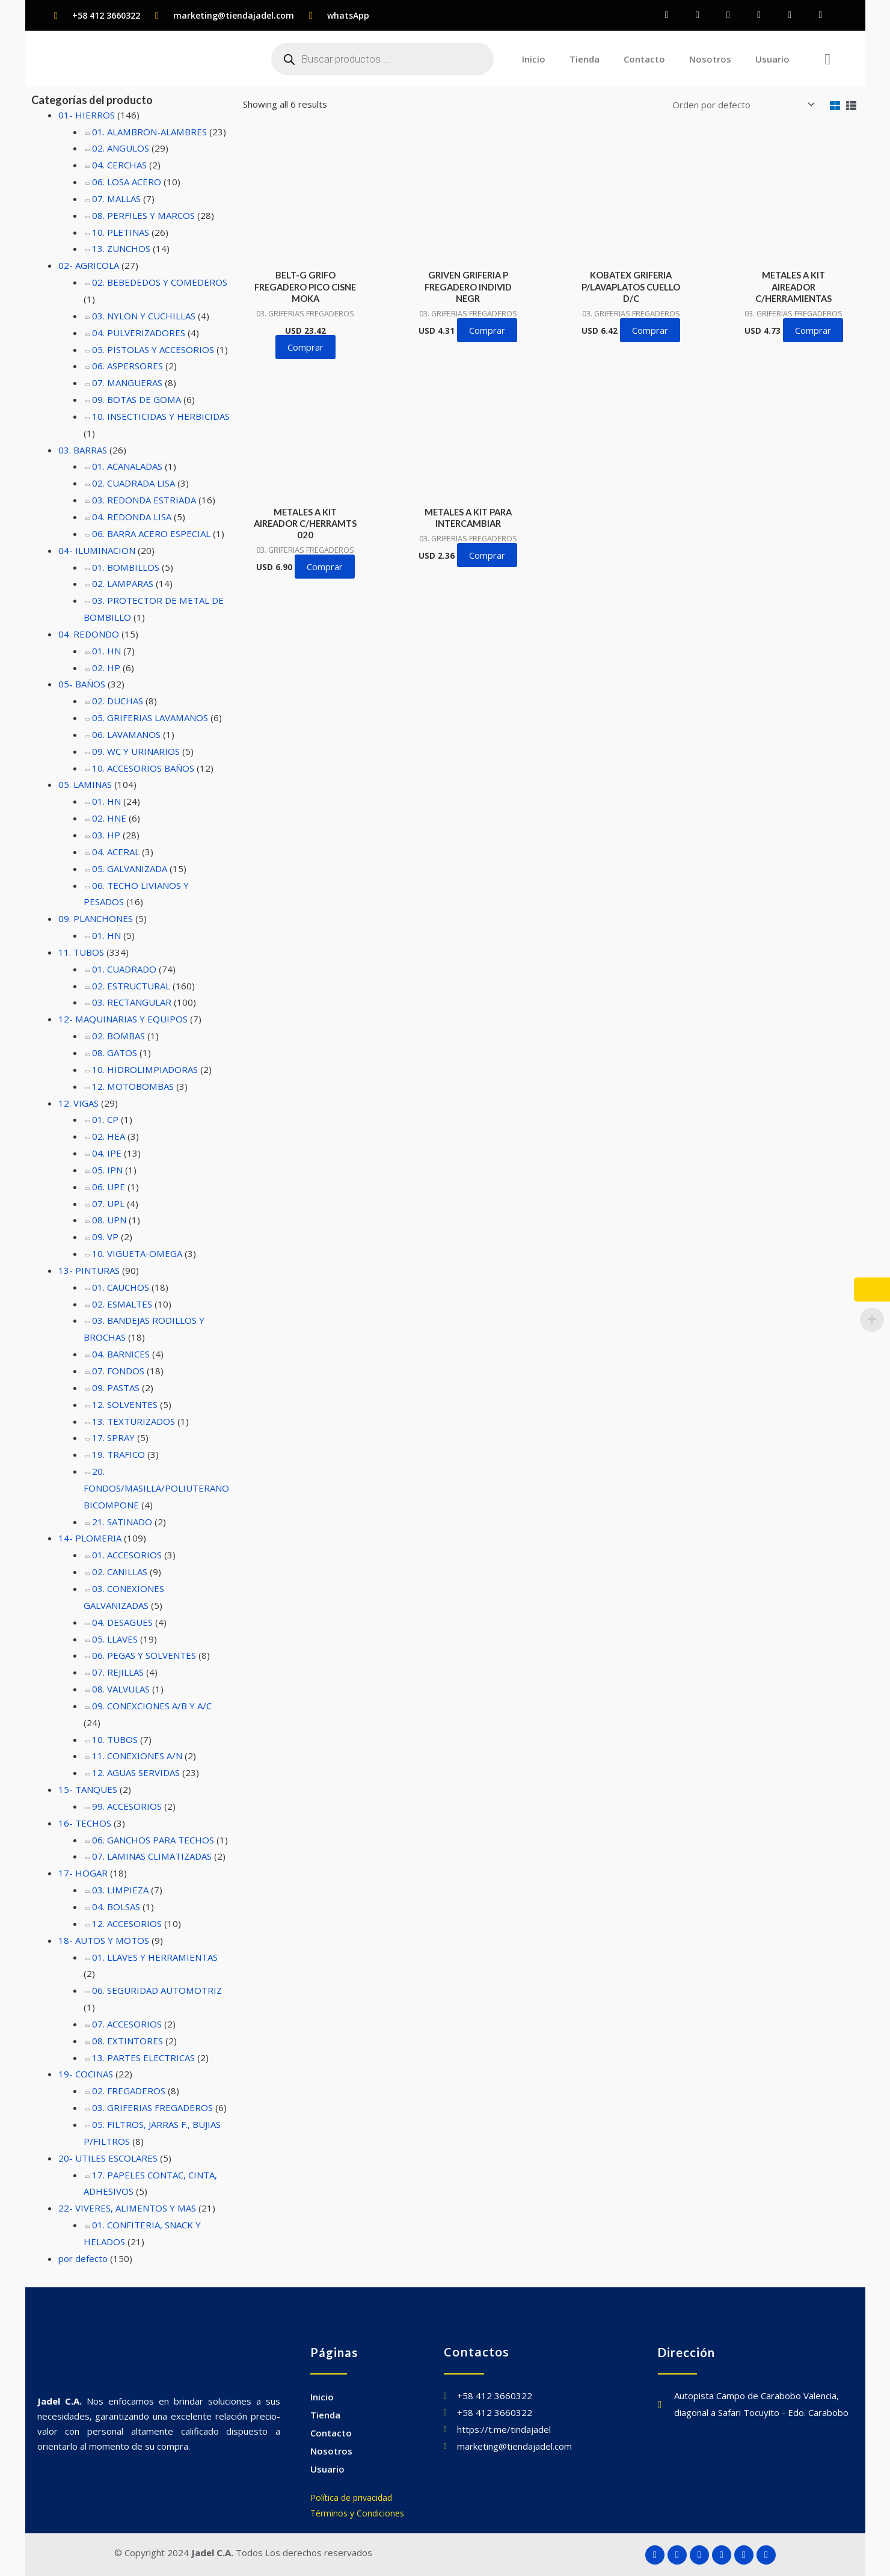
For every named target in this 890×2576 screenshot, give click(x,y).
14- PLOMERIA (89, 1538)
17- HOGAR (83, 1873)
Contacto (644, 59)
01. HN (106, 651)
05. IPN (107, 1170)
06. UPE (108, 1187)
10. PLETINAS (120, 232)
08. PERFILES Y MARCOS (143, 215)
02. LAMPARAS (122, 583)
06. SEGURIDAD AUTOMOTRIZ (156, 1990)
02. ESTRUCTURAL (131, 986)
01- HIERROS (86, 115)
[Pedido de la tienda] (741, 103)
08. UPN (109, 1220)
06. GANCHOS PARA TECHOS (153, 1840)
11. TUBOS (81, 952)
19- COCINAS (85, 2074)
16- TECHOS (84, 1823)
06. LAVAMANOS (126, 734)
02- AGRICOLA (88, 265)
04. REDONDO (88, 634)
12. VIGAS (78, 1103)
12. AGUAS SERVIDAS (136, 1772)
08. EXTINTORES (127, 2041)
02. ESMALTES (122, 1304)
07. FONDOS (118, 1371)
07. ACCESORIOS (127, 2024)
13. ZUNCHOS (121, 249)
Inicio (533, 59)
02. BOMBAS (118, 1036)
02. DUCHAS (117, 701)
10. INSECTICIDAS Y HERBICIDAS (161, 416)
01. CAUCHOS (120, 1287)
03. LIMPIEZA (120, 1890)
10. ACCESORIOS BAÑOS (143, 768)
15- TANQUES (87, 1789)
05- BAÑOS (81, 684)
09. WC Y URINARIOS (136, 751)
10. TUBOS (115, 1739)
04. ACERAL (116, 852)
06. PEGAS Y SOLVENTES (144, 1655)
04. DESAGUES (122, 1622)
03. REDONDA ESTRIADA (144, 500)
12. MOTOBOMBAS (132, 1086)
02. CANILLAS (119, 1572)
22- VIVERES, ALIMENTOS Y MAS (126, 2208)
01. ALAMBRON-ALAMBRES (149, 132)
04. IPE (106, 1153)
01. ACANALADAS (127, 467)
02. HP (106, 668)
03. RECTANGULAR (131, 1003)
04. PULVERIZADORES (138, 333)
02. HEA (108, 1136)
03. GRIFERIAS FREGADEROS (152, 2107)
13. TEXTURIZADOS (133, 1421)
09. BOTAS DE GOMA (136, 399)
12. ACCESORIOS (127, 1923)
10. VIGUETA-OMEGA (137, 1253)
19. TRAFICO (118, 1454)
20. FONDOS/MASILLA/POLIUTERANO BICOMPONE (156, 1488)
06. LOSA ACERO (126, 182)
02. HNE (109, 818)
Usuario (772, 59)
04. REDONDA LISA (131, 517)
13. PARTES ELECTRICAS (143, 2058)
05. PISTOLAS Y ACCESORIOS (153, 349)
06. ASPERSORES (127, 366)
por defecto (83, 2258)
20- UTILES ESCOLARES (108, 2158)
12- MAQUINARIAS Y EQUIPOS (122, 1019)
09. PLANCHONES (95, 918)
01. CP (105, 1119)
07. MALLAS (116, 198)
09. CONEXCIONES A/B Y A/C (152, 1706)
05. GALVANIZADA (129, 868)
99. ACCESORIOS (127, 1806)
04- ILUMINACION (96, 550)
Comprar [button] (305, 346)
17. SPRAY (113, 1437)
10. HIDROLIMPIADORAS (144, 1069)
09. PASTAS (116, 1388)
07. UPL (108, 1203)
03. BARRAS (82, 450)
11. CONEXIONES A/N (137, 1756)
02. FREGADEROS (128, 2091)
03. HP (106, 835)
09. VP (105, 1237)
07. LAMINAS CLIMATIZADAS (151, 1857)
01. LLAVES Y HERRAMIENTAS (154, 1957)
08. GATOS (114, 1053)
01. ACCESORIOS (127, 1555)
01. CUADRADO (124, 969)
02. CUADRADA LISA (133, 483)
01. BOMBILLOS (125, 567)
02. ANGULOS (120, 148)
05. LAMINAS (84, 785)
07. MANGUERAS (127, 383)
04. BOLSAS (116, 1907)
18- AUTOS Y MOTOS (103, 1940)
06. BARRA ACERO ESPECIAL (151, 533)
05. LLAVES (115, 1639)
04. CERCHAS (119, 165)
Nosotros (710, 59)
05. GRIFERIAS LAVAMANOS (149, 718)
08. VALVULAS (121, 1689)
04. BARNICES (121, 1354)
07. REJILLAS (118, 1672)
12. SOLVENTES (125, 1404)
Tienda (584, 59)
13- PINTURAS (89, 1270)
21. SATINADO (122, 1522)
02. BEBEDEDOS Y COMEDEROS (159, 282)
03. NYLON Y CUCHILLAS (143, 316)
